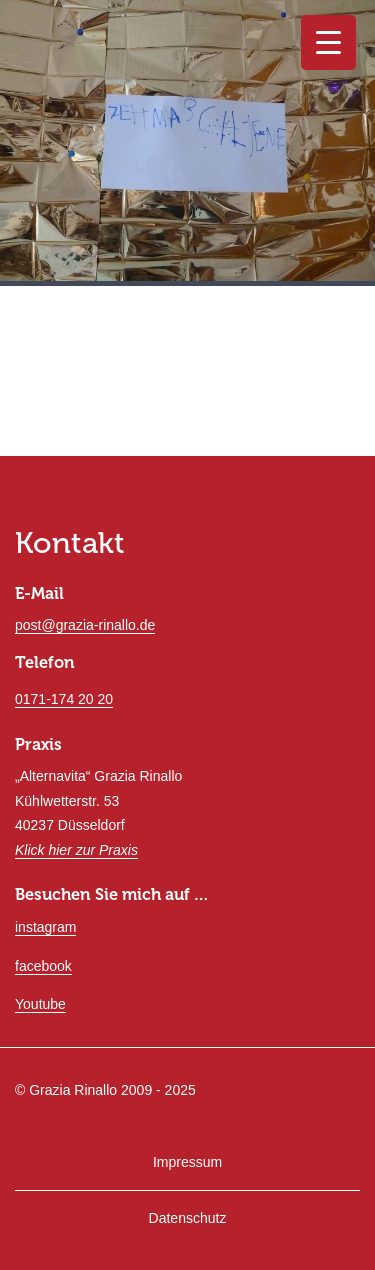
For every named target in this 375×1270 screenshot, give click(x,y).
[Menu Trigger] (328, 42)
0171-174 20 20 (64, 699)
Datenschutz (188, 1218)
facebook (43, 966)
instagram (45, 927)
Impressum (187, 1162)
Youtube (40, 1004)
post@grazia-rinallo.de (85, 625)
